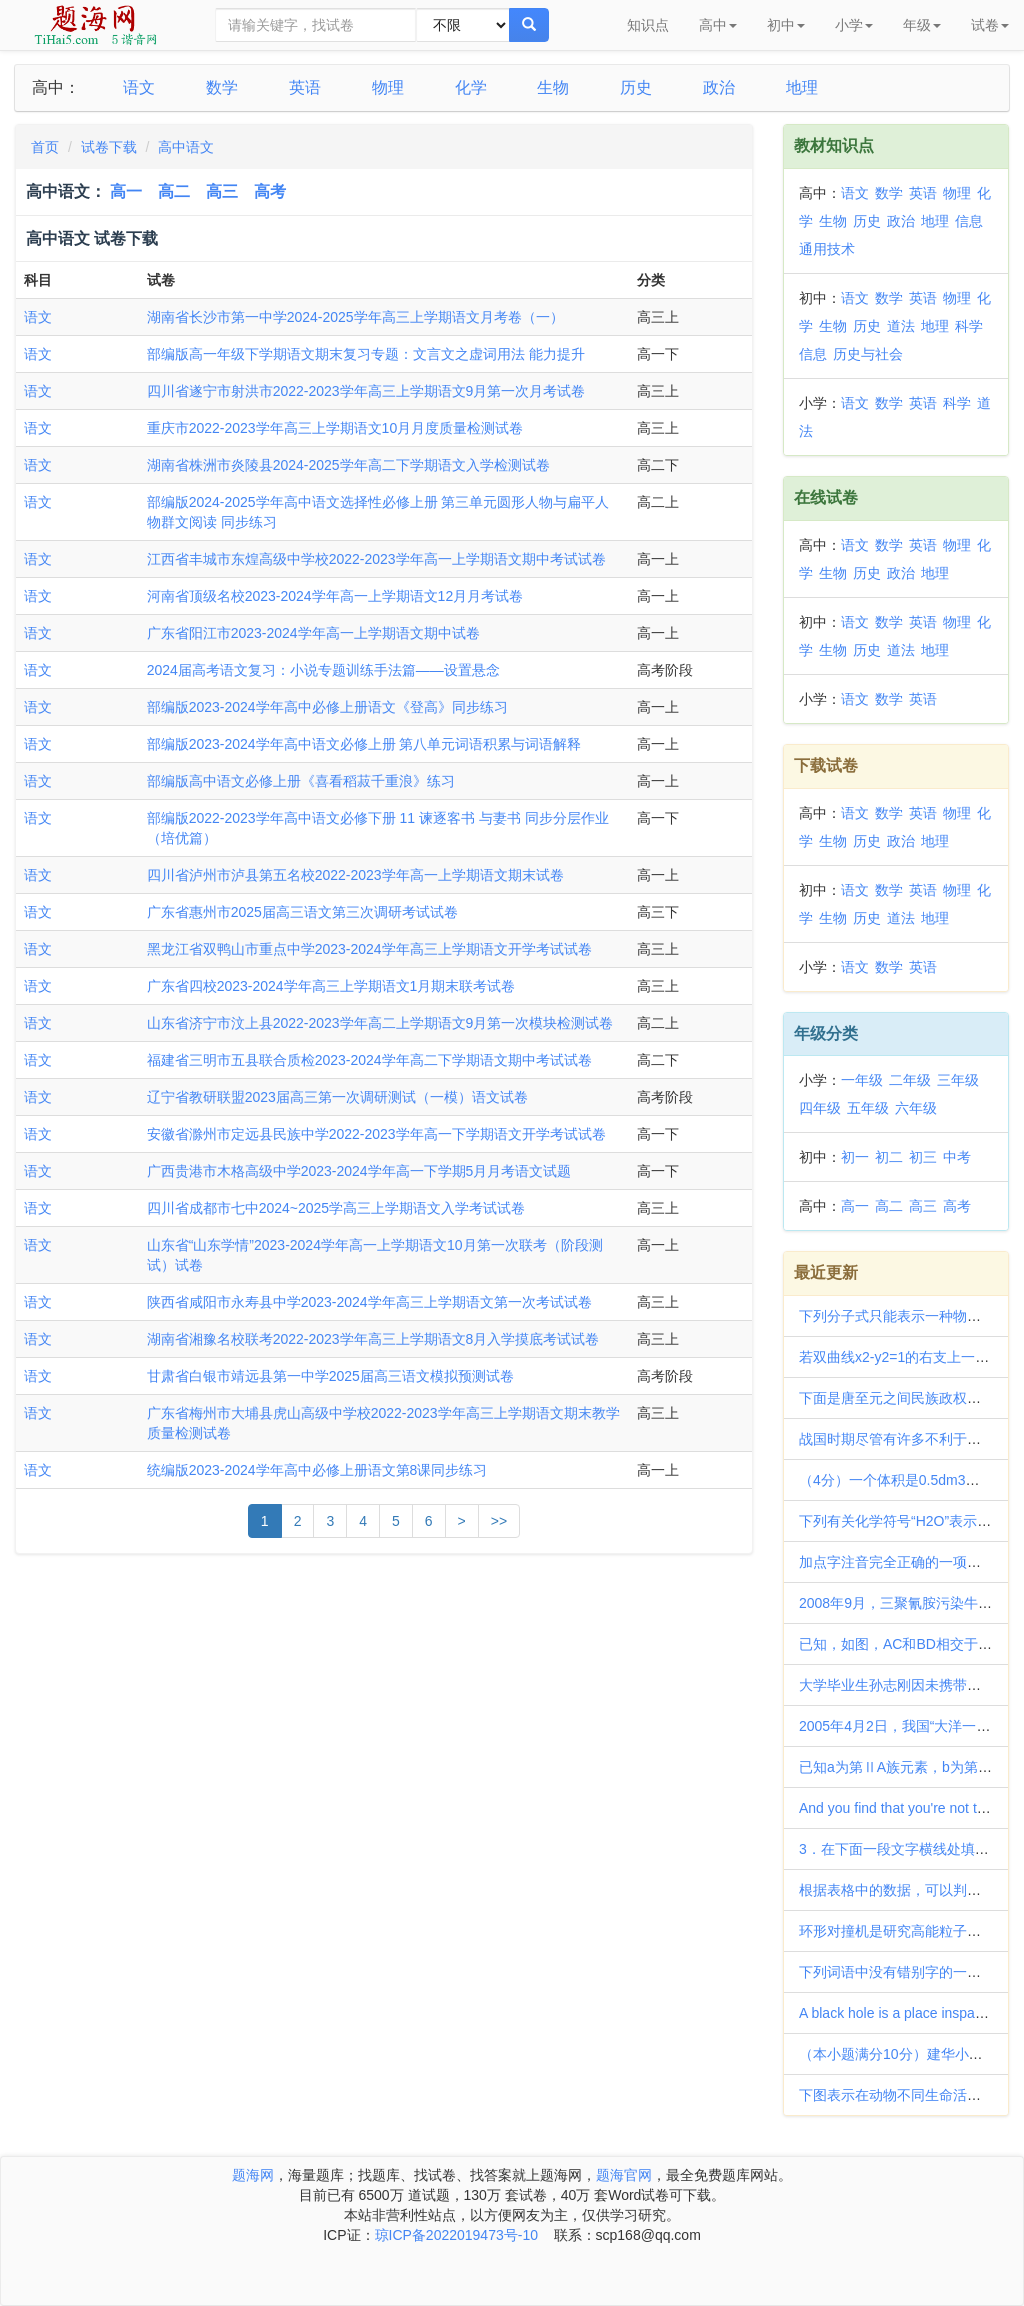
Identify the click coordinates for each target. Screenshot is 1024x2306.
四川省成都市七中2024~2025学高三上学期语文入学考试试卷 (336, 1208)
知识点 (648, 25)
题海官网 (624, 2175)
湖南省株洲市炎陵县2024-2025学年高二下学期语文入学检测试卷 (348, 465)
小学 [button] (854, 25)
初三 (923, 1157)
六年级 (916, 1108)
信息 (969, 221)
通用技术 (827, 249)
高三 (222, 191)
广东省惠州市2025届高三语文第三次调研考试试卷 (302, 912)
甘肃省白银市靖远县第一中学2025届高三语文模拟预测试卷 (330, 1376)
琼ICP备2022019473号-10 (456, 2235)
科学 (969, 326)
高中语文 (186, 147)
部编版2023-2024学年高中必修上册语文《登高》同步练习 (327, 707)
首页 (45, 147)
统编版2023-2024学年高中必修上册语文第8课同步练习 (317, 1470)
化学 (471, 87)
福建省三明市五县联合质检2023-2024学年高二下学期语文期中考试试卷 (369, 1060)
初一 (855, 1157)
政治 (719, 87)
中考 (957, 1157)
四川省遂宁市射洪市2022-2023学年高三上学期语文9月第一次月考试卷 (366, 391)
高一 (126, 191)
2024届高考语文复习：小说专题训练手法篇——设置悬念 (323, 670)
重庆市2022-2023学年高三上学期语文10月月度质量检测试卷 (335, 428)
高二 (174, 191)
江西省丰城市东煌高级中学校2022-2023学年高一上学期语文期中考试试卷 (376, 559)
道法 (901, 326)
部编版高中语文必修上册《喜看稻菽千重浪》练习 (301, 781)
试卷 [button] (990, 25)
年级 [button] (922, 25)
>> (499, 1521)
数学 (222, 87)
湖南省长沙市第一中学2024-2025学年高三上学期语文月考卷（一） (355, 317)
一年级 (862, 1080)
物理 (388, 87)
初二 (889, 1157)
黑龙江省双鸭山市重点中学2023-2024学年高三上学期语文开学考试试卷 (369, 949)
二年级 (910, 1080)
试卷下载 (109, 147)
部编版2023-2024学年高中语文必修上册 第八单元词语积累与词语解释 (364, 744)
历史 (636, 87)
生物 (553, 87)
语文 (139, 87)
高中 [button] (718, 25)
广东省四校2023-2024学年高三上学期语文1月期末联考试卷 (331, 986)
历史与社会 (868, 354)
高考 (270, 191)
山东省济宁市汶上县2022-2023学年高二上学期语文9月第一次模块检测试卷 (380, 1023)
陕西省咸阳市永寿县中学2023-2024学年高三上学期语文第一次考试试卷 (369, 1302)
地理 (802, 87)
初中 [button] (786, 25)
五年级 (868, 1108)
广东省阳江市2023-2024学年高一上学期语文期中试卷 (313, 633)
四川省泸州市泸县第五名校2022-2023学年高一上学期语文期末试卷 (355, 875)
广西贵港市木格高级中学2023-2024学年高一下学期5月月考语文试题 (359, 1171)
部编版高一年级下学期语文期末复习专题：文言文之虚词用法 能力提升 (366, 354)
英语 (305, 87)
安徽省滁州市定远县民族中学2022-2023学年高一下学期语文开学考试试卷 (376, 1134)
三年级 (958, 1080)
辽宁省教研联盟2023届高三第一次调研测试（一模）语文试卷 (337, 1097)
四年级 (820, 1108)
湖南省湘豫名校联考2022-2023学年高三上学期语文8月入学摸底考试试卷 (373, 1339)
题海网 (253, 2175)
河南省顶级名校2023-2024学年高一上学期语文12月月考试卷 (335, 596)
